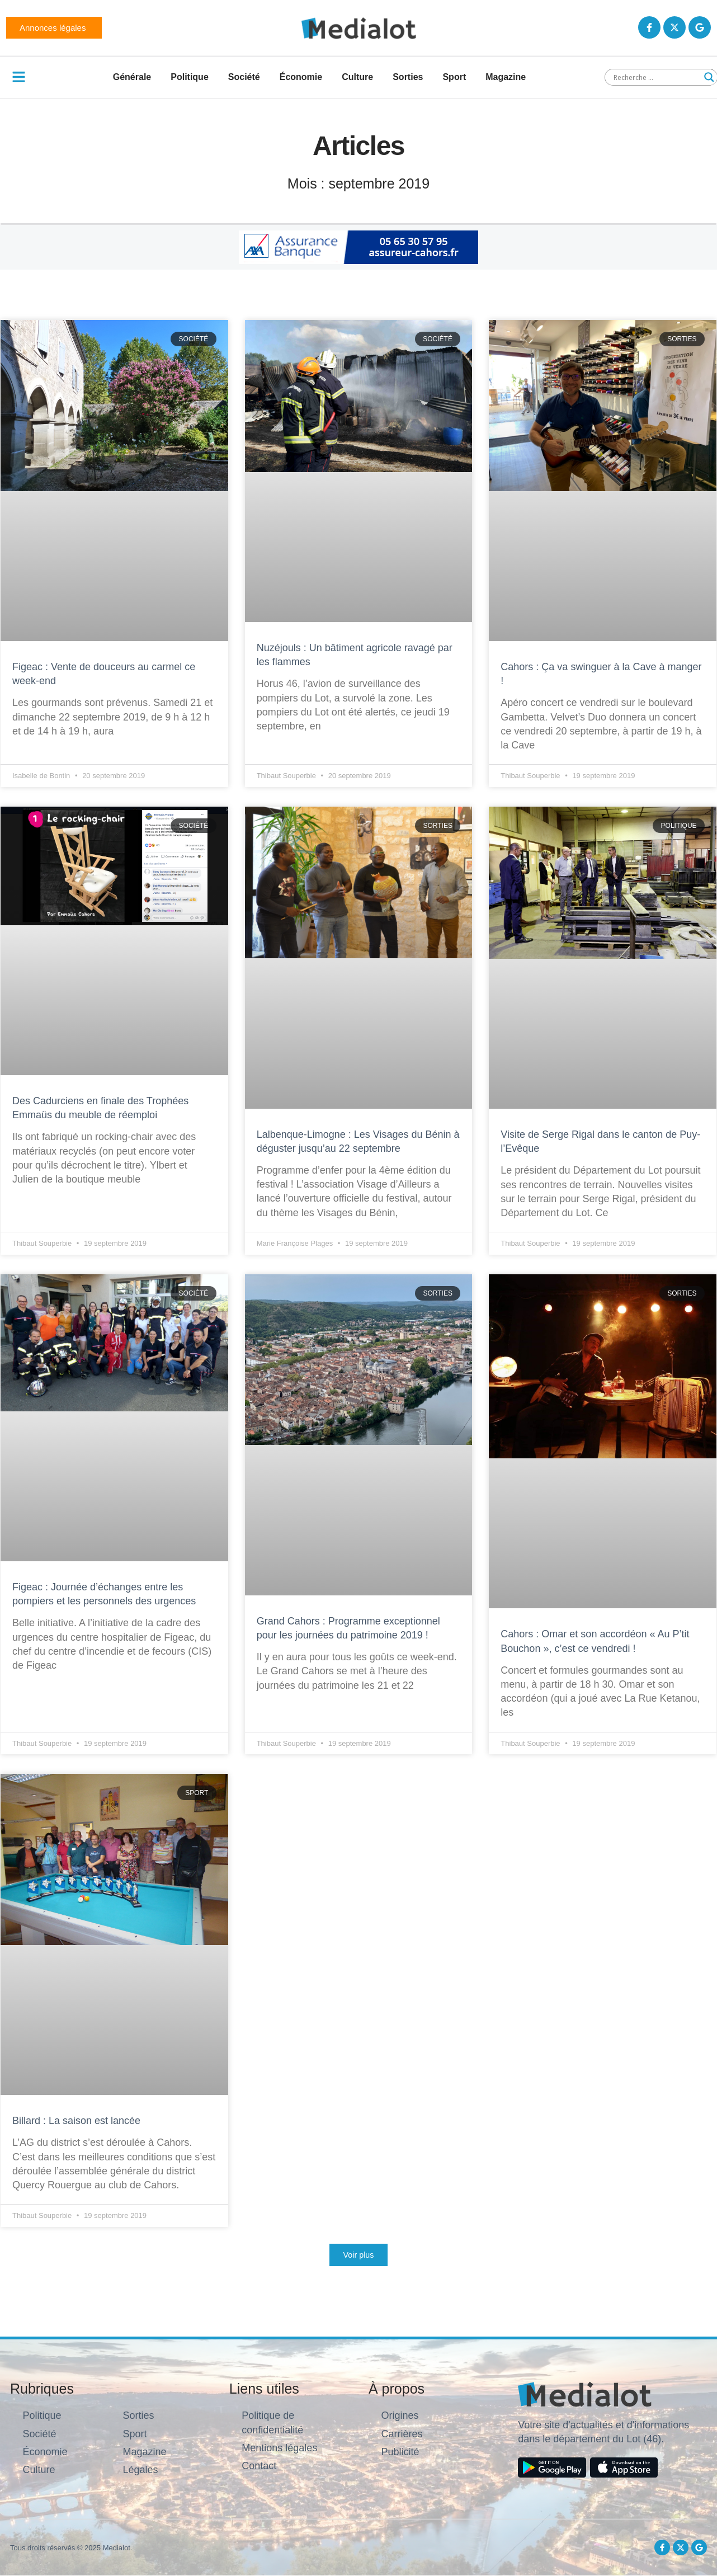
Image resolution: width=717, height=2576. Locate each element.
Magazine (505, 77)
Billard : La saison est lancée (77, 2120)
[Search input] (656, 77)
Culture (357, 77)
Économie (301, 77)
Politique (190, 77)
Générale (132, 77)
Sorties (408, 77)
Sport (454, 77)
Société (244, 77)
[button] (358, 2255)
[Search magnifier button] (709, 77)
